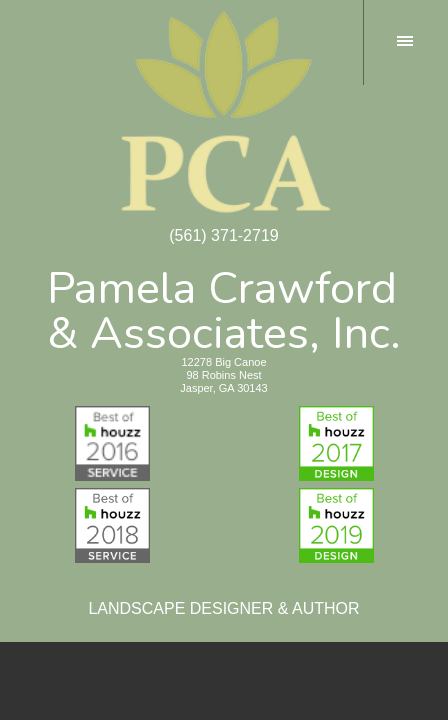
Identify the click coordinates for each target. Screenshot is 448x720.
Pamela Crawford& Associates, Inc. (224, 307)
